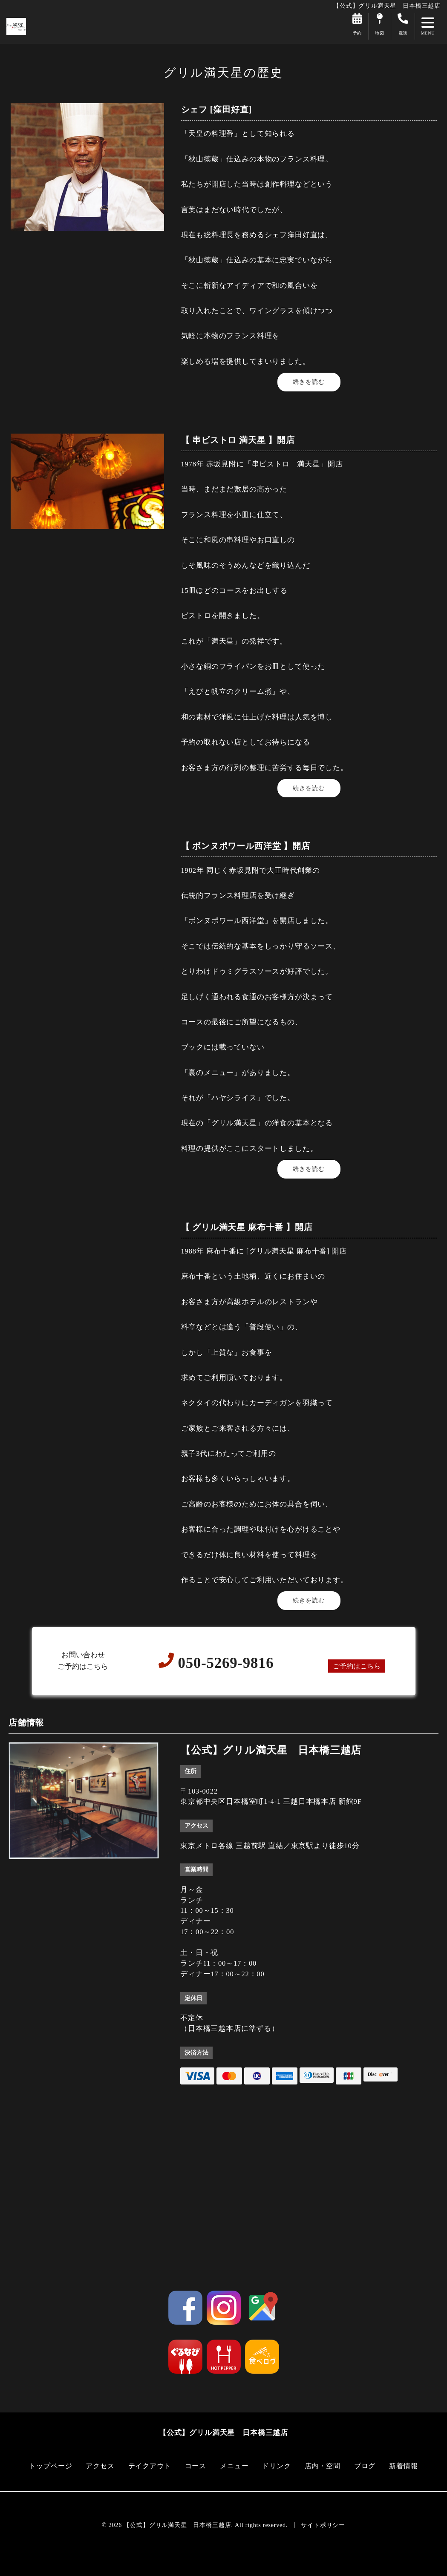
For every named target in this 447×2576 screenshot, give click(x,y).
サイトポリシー (323, 2525)
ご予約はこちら (356, 1666)
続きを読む (308, 382)
